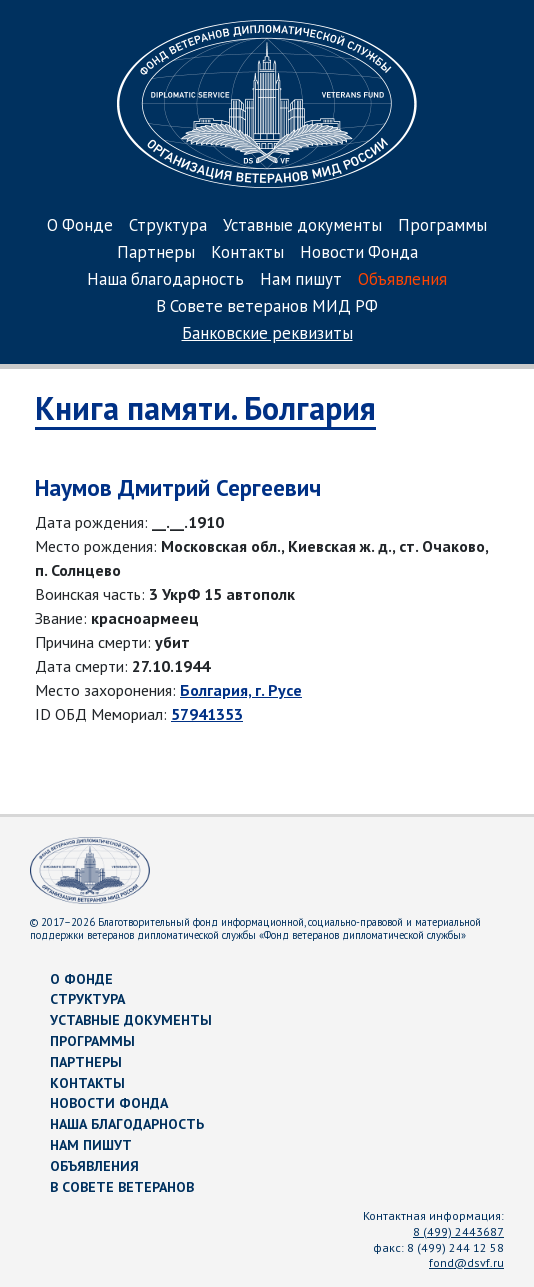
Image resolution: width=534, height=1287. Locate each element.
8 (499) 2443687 (458, 1231)
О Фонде (80, 226)
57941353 (207, 714)
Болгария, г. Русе (241, 690)
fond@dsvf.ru (466, 1262)
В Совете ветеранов (122, 1187)
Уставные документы (302, 226)
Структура (168, 226)
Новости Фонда (359, 253)
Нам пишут (301, 280)
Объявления (402, 280)
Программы (442, 226)
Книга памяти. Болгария (205, 408)
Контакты (247, 253)
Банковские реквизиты (267, 334)
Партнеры (156, 253)
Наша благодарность (165, 280)
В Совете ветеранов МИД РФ (267, 307)
